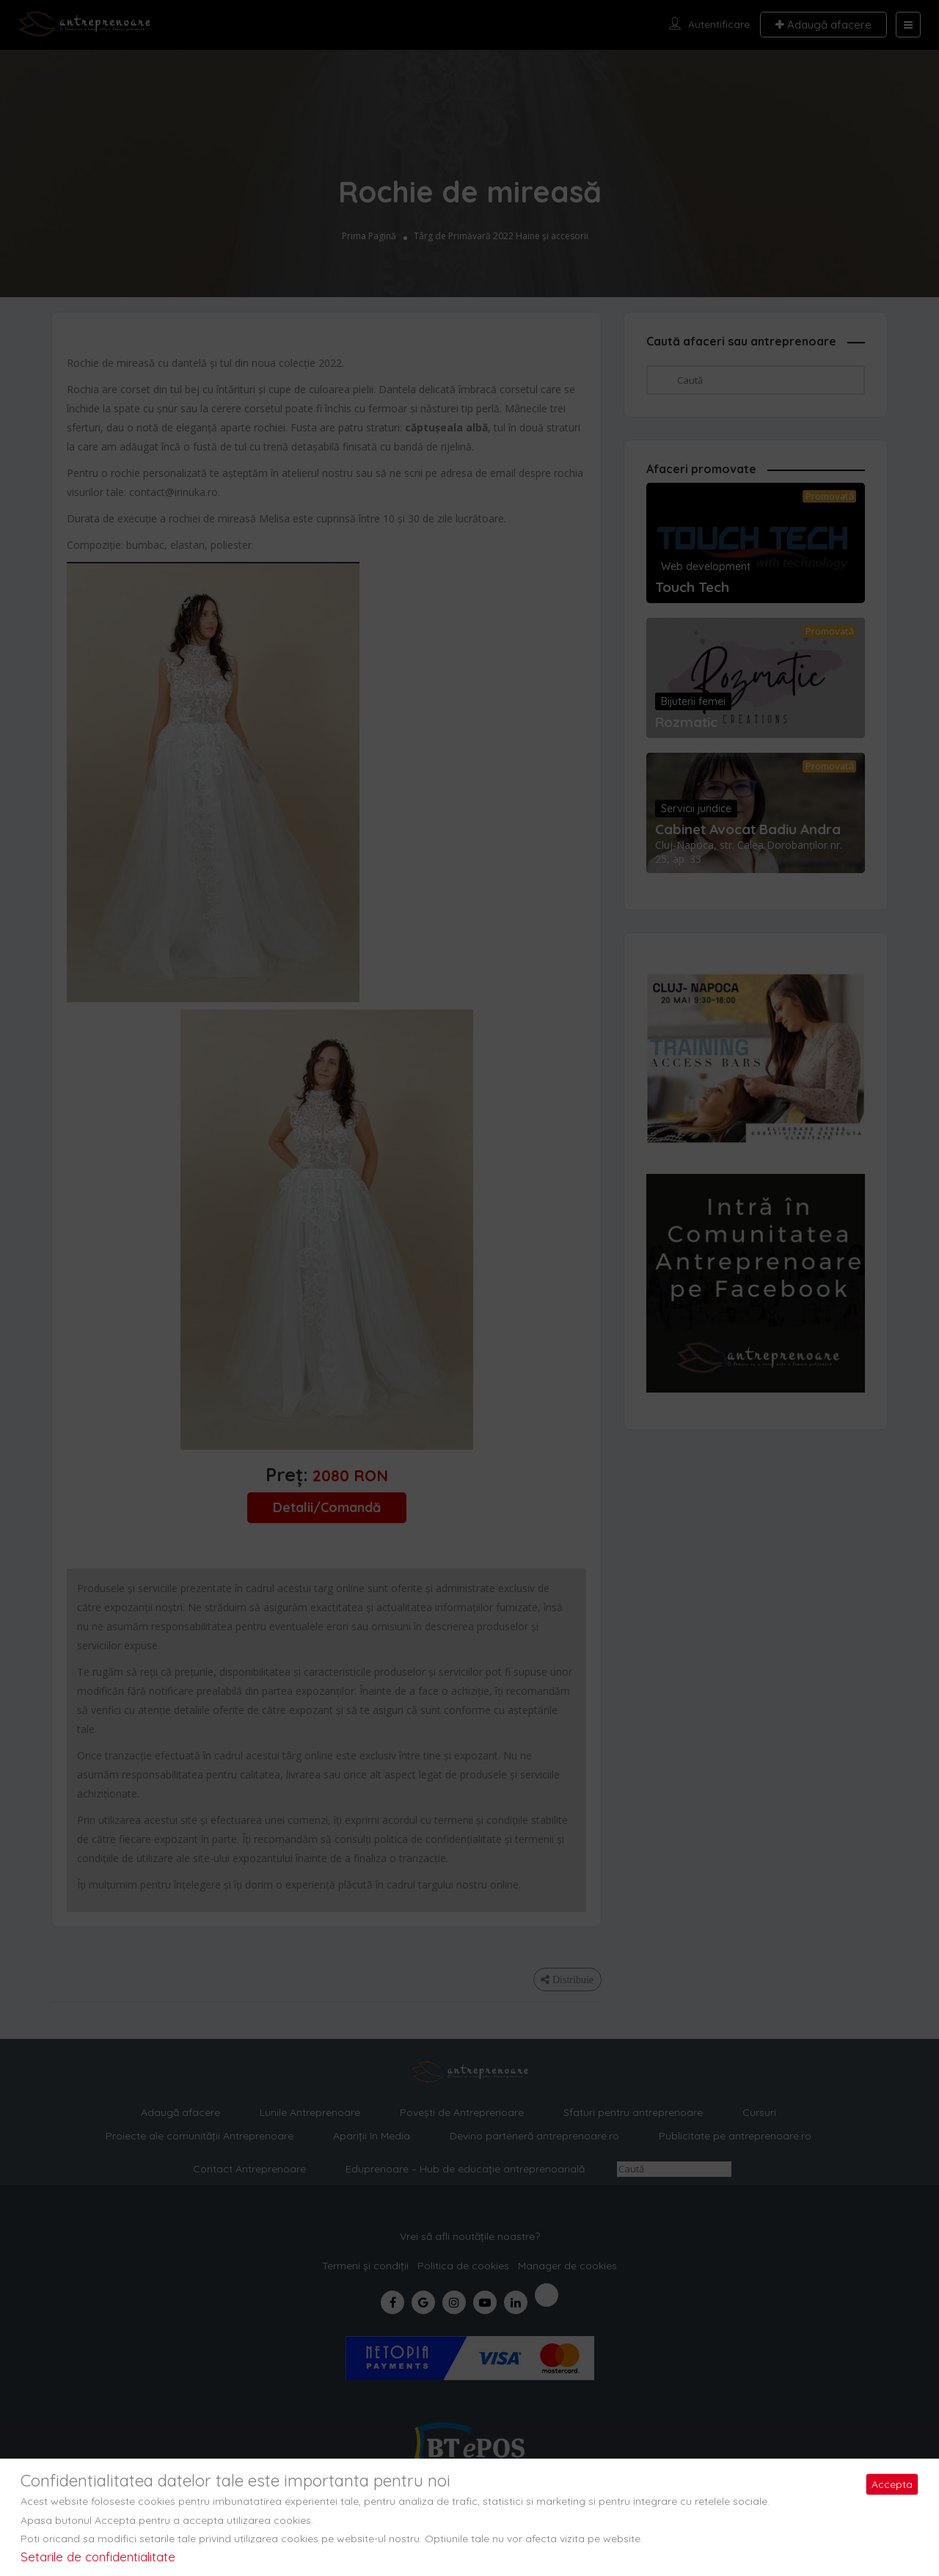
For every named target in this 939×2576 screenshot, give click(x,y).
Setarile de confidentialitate (98, 2556)
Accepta (892, 2484)
